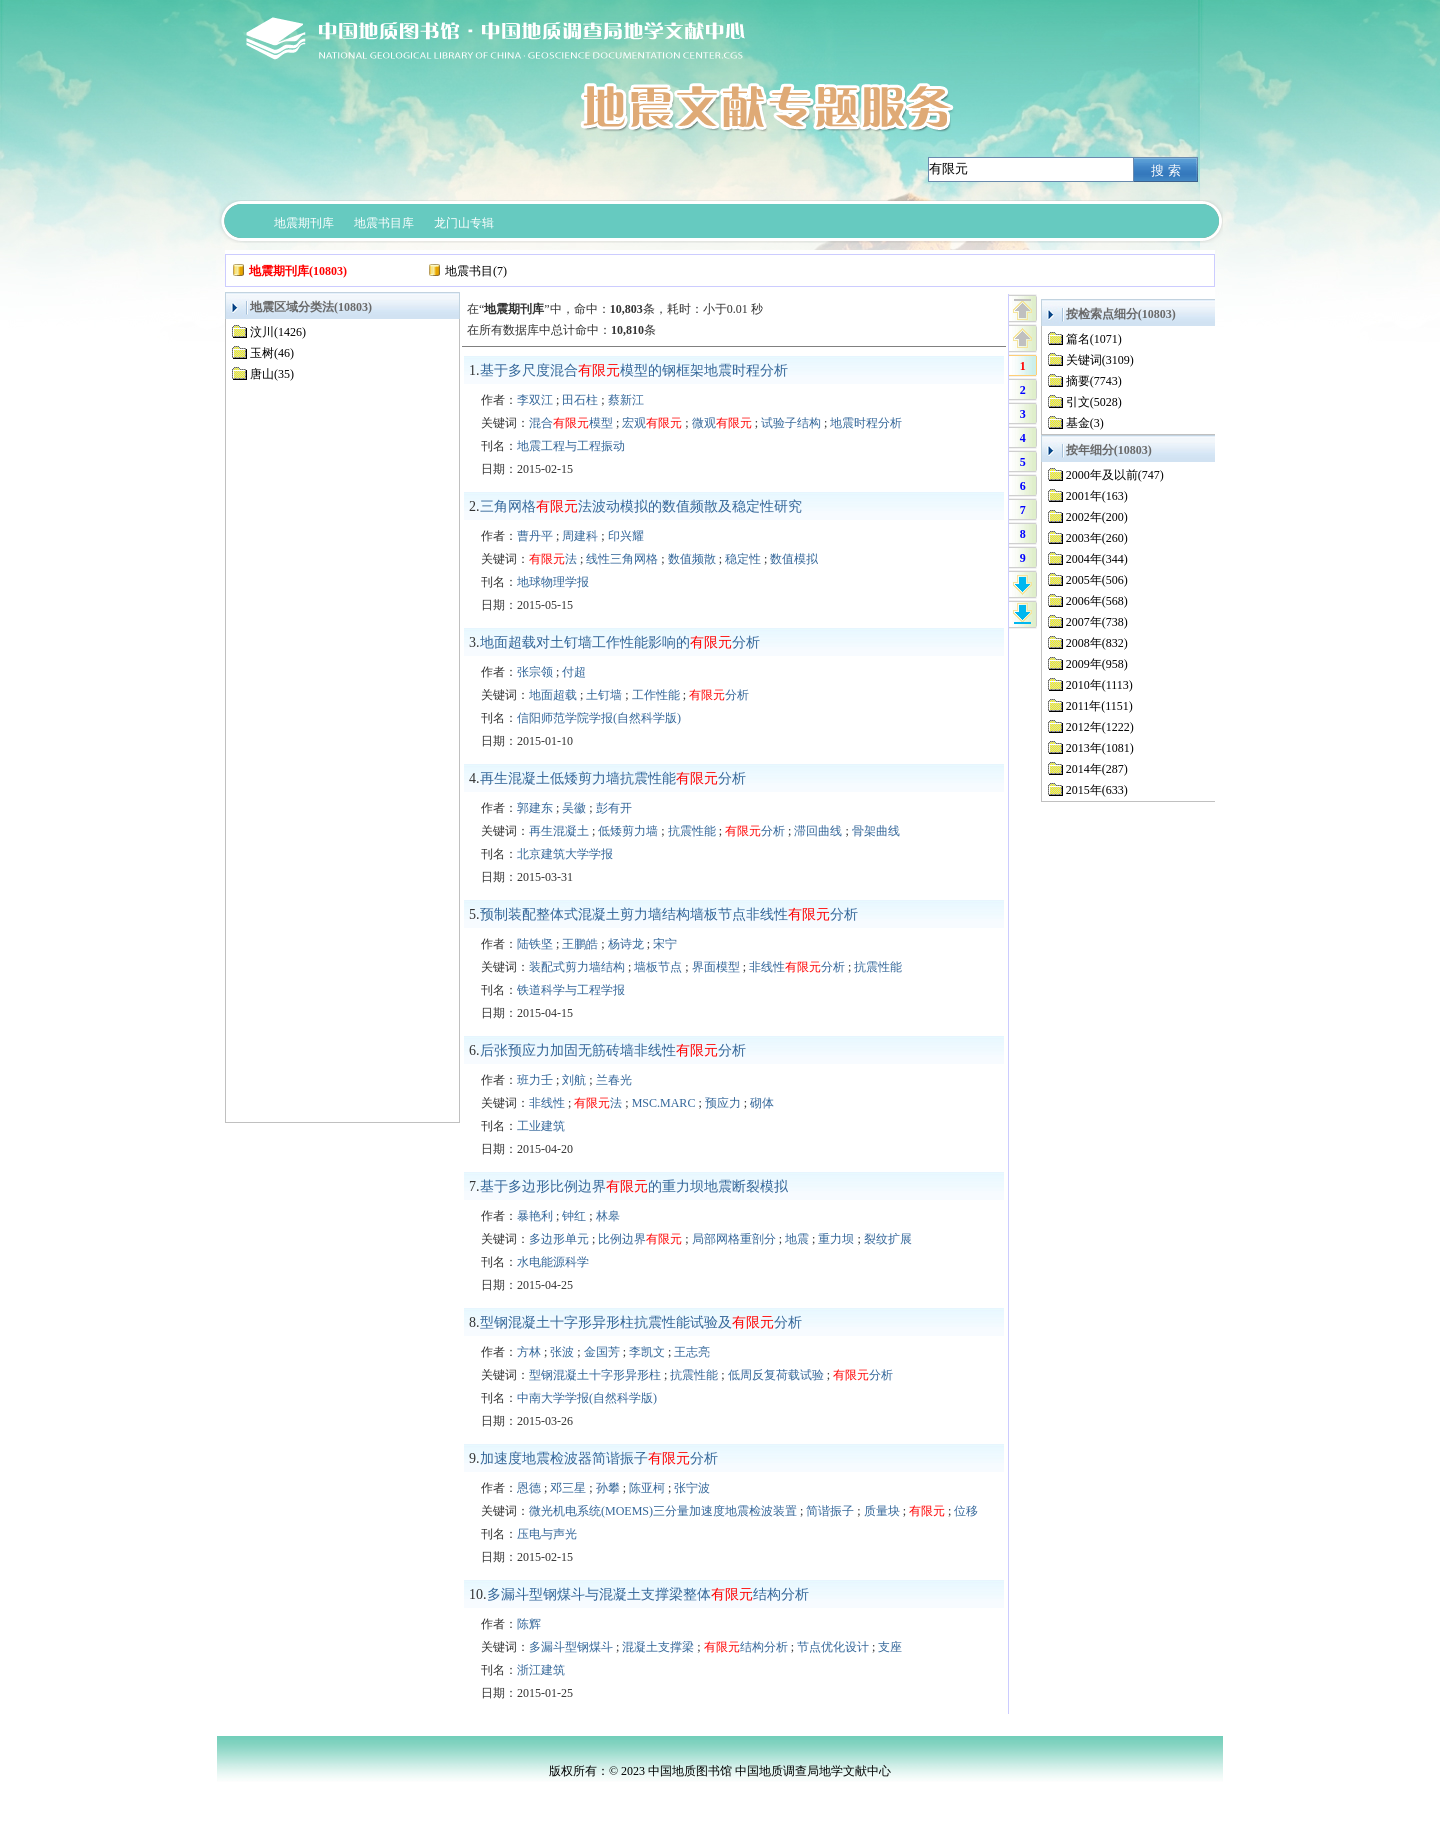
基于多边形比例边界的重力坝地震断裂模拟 (634, 1186)
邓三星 (568, 1488)
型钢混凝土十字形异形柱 (595, 1375)
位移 (966, 1511)
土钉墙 (604, 695)
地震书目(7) (476, 271)
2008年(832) (1097, 643)
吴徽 (574, 808)
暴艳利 (535, 1216)
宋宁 (665, 944)
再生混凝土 (559, 831)
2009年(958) (1097, 664)
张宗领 (535, 672)
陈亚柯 (647, 1488)
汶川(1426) (278, 332)
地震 (797, 1239)
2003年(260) (1097, 538)
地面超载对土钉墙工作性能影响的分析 (620, 642)
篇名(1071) (1094, 339)
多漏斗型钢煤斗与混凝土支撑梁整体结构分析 (648, 1594)
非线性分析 (797, 967)
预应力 (723, 1103)
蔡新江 (626, 400)
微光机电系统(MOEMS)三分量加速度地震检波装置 (663, 1511)
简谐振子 (830, 1511)
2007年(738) (1097, 622)
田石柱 (580, 400)
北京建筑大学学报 (565, 854)
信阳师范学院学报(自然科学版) (599, 718)
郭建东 (535, 808)
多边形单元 (559, 1239)
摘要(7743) (1094, 381)
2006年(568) (1097, 601)
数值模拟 (794, 559)
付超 (574, 672)
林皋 (608, 1216)
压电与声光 (547, 1534)
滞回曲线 (818, 831)
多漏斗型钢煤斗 (571, 1647)
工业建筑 (541, 1126)
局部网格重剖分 (734, 1239)
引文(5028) (1094, 402)
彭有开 (614, 808)
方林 (529, 1352)
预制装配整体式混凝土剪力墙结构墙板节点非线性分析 (669, 914)
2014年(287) (1097, 769)
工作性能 (656, 695)
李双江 (535, 400)
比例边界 (640, 1239)
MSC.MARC (664, 1103)
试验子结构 (791, 423)
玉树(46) (272, 353)
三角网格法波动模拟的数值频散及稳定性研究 (641, 506)
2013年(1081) (1100, 748)
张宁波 (692, 1488)
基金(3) (1085, 423)
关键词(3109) (1100, 360)
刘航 (574, 1080)
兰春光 (614, 1080)
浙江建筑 (541, 1670)
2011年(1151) (1099, 706)
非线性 (547, 1103)
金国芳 (602, 1352)
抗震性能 (692, 831)
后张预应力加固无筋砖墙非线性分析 (613, 1050)
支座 (890, 1647)
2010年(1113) (1099, 685)
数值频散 (692, 559)
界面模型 (716, 967)
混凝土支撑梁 (658, 1647)
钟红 (574, 1216)
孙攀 (608, 1488)
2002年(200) (1097, 517)
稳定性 (743, 559)
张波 (562, 1352)
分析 (719, 695)
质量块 (882, 1511)
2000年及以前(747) (1115, 475)
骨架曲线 (876, 831)
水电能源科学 (553, 1262)
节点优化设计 (833, 1647)
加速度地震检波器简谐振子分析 (599, 1458)
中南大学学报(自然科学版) (587, 1398)
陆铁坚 (535, 944)
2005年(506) (1097, 580)
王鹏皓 (580, 944)
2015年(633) (1097, 790)
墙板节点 (658, 967)
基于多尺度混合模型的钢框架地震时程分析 (634, 370)
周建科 (580, 536)
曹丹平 (535, 536)
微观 (722, 423)
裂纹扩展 (888, 1239)
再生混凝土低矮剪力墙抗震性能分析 (613, 778)
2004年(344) (1097, 559)
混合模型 (571, 423)
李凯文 (647, 1352)
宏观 (652, 423)
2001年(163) (1097, 496)
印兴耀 (626, 536)
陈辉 (529, 1624)
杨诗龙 (626, 944)
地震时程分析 (866, 423)
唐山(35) (272, 374)
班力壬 (535, 1080)
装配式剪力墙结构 (577, 967)
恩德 (529, 1488)
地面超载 (553, 695)
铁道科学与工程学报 (571, 990)
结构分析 (746, 1647)
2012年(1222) (1100, 727)
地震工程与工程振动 (571, 446)
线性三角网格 (622, 559)
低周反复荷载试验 (776, 1375)
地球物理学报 (553, 582)
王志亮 (692, 1352)
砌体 (762, 1103)
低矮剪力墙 (628, 831)
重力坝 (836, 1239)
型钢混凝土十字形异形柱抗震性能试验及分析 (641, 1322)
